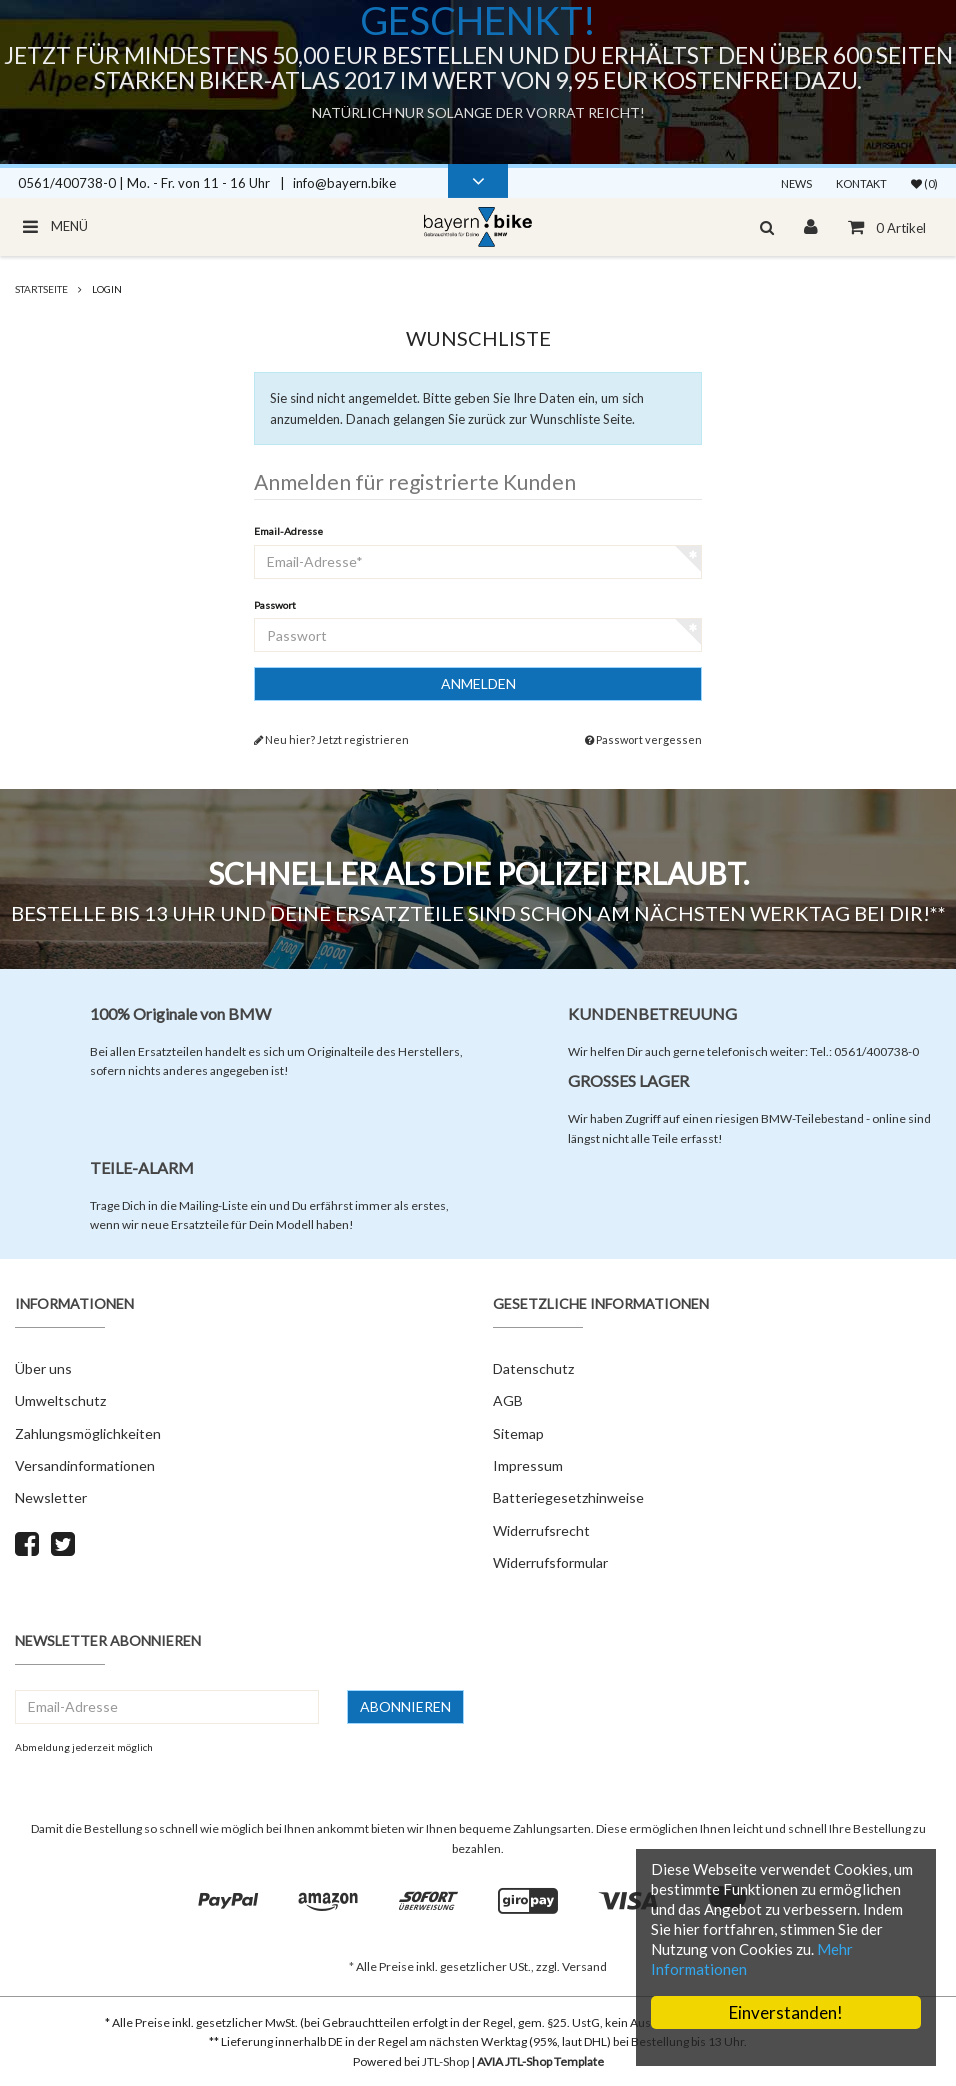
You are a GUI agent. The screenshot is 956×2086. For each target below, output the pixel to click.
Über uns (43, 1368)
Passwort (275, 605)
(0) (924, 183)
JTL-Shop (445, 2061)
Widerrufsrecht (541, 1530)
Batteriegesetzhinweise (568, 1497)
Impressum (528, 1465)
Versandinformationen (85, 1465)
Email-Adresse (288, 531)
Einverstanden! (786, 2012)
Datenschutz (533, 1368)
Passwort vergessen (643, 739)
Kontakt (861, 183)
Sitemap (518, 1433)
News (796, 183)
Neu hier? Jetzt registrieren (331, 739)
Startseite (41, 289)
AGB (508, 1400)
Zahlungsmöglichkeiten (88, 1433)
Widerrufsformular (550, 1562)
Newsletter (51, 1497)
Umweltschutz (60, 1400)
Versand (584, 1966)
